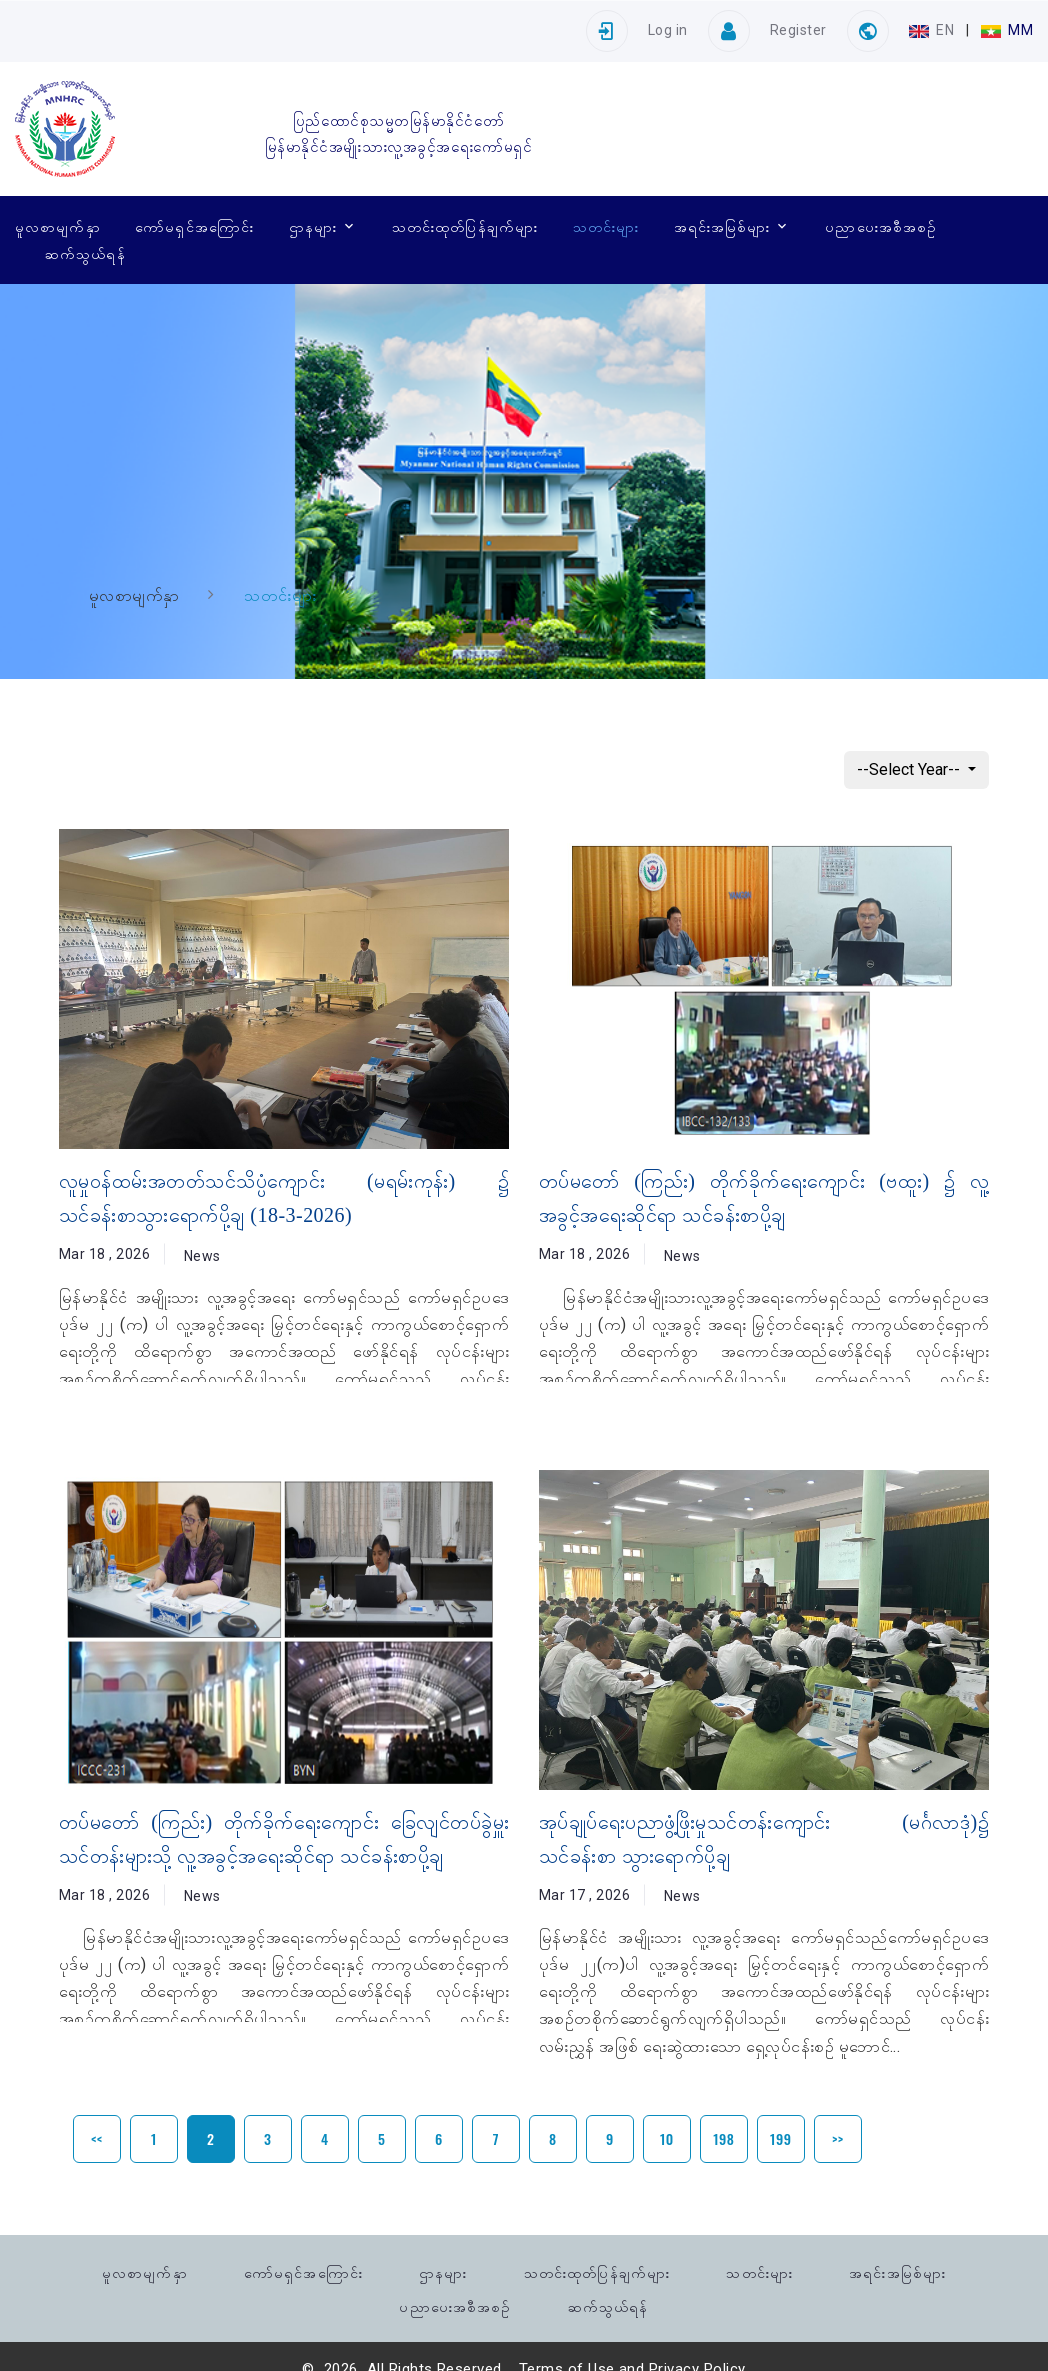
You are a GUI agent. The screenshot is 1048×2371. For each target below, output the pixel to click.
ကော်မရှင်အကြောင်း (194, 226)
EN (933, 30)
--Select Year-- (910, 769)
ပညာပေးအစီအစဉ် (881, 226)
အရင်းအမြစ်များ (722, 226)
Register (798, 30)
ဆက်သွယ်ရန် (85, 253)
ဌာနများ (313, 226)
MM (1007, 30)
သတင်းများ (606, 226)
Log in (668, 30)
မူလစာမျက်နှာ (58, 226)
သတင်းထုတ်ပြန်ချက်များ (465, 226)
